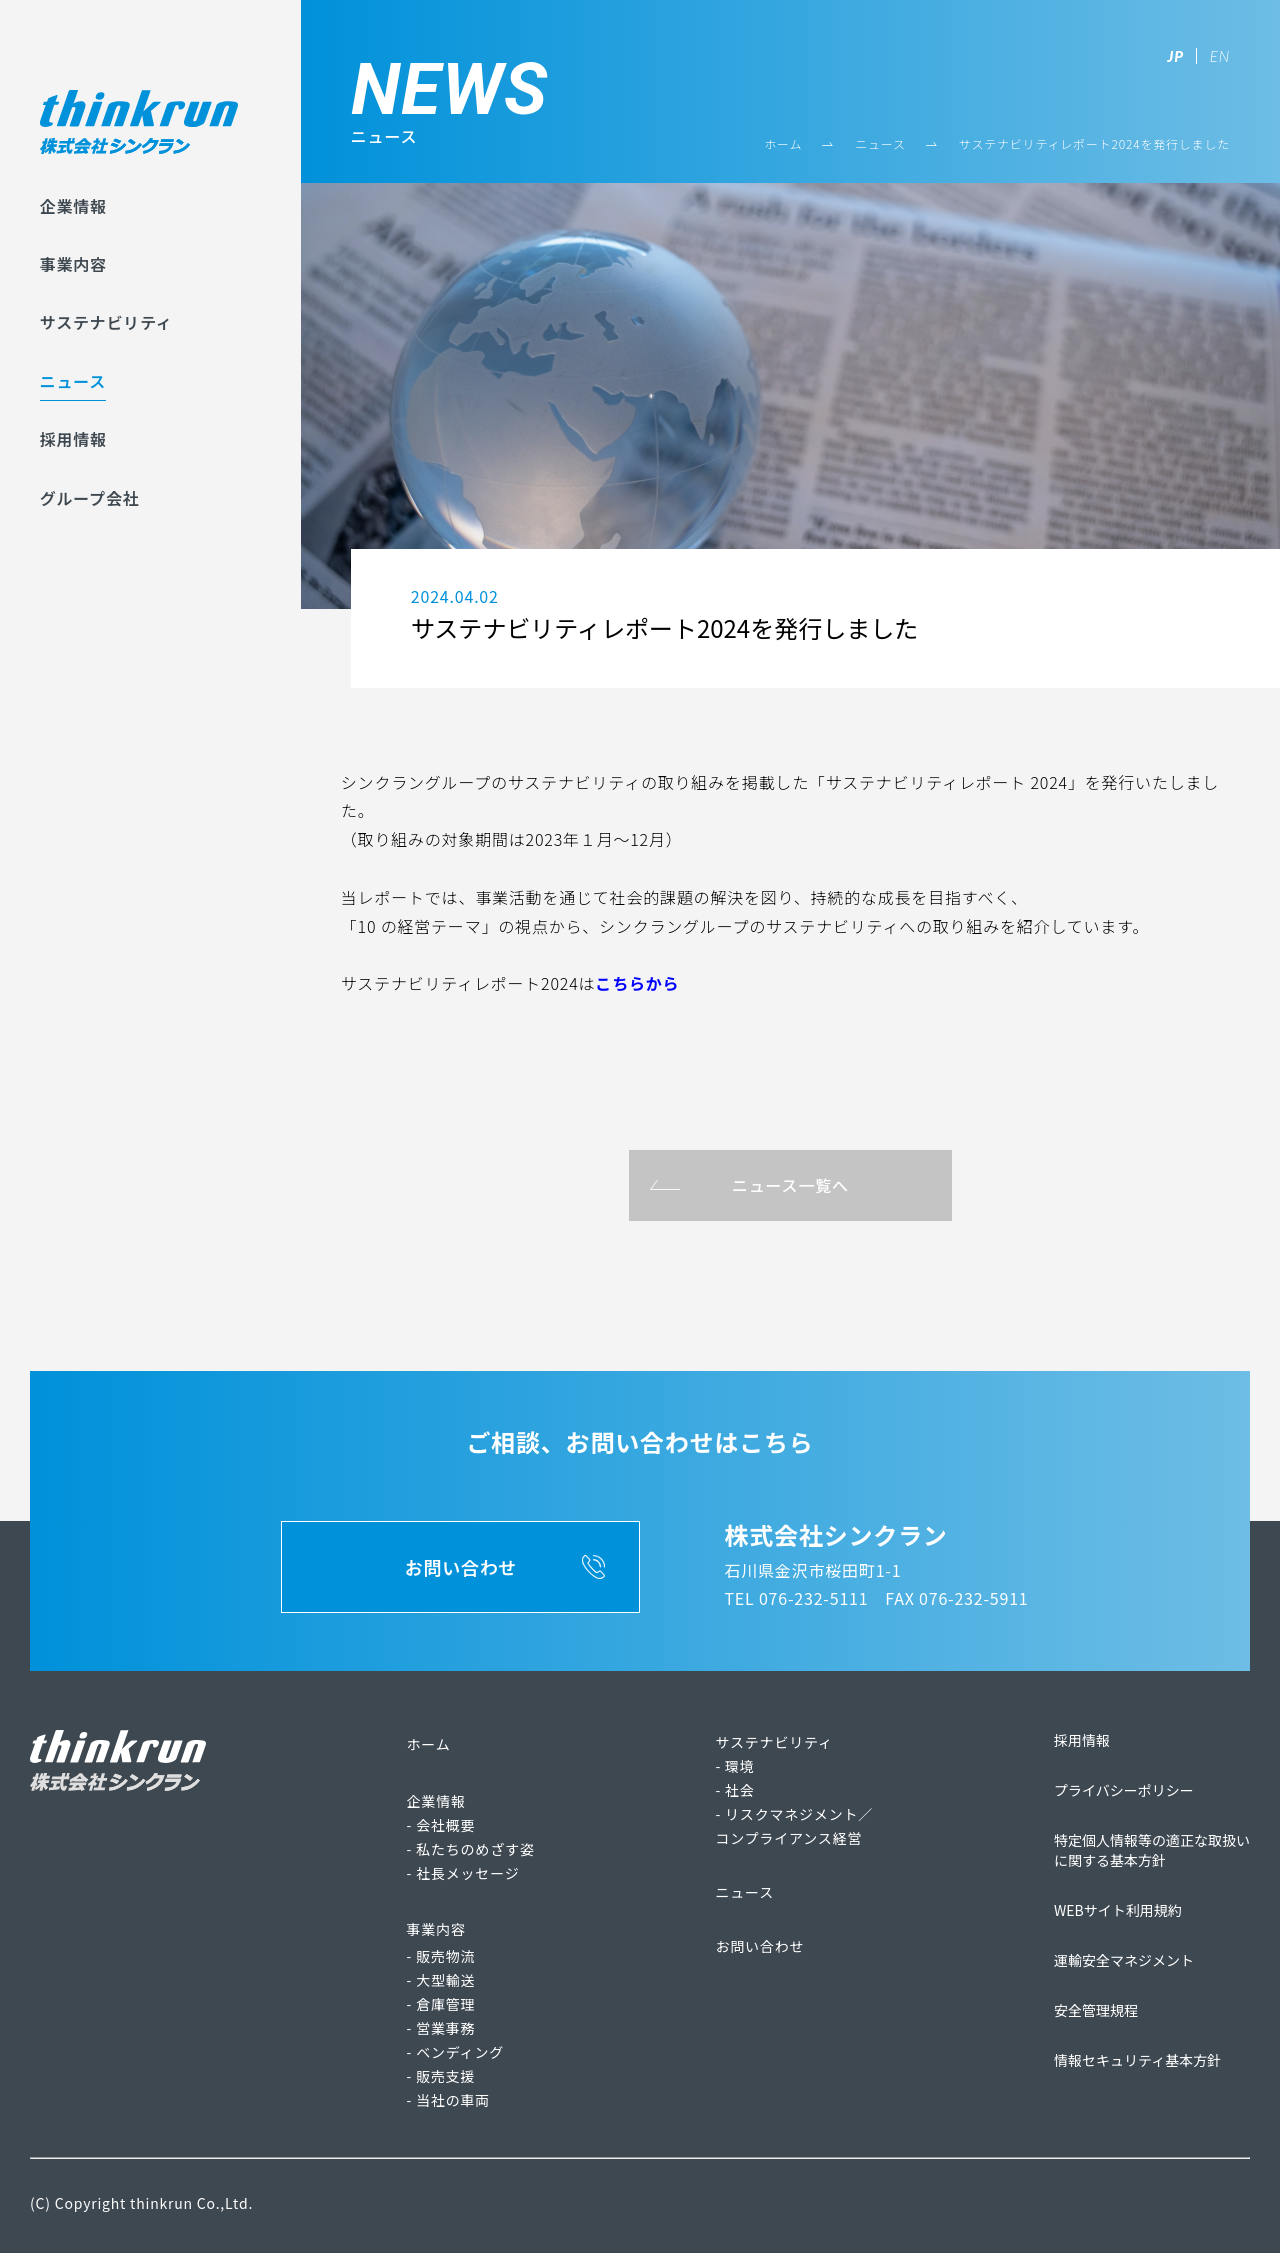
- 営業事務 (441, 2028)
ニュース (73, 381)
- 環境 (734, 1766)
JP (1175, 56)
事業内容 (73, 264)
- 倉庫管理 (441, 2004)
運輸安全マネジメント (1124, 1960)
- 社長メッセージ (463, 1873)
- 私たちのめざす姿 (471, 1849)
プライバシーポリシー (1124, 1790)
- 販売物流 (441, 1956)
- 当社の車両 (449, 2100)
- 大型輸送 (441, 1980)
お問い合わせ (759, 1946)
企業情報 (73, 206)
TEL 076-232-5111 (796, 1598)
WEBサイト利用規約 (1118, 1910)
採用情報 (73, 439)
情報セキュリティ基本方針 (1137, 2060)
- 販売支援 (441, 2076)
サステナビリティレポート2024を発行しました (1094, 143)
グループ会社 (90, 498)
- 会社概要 (441, 1825)
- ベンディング (455, 2052)
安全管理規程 (1096, 2010)
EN (1220, 56)
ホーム (783, 143)
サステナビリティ (106, 322)
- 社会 (734, 1790)
